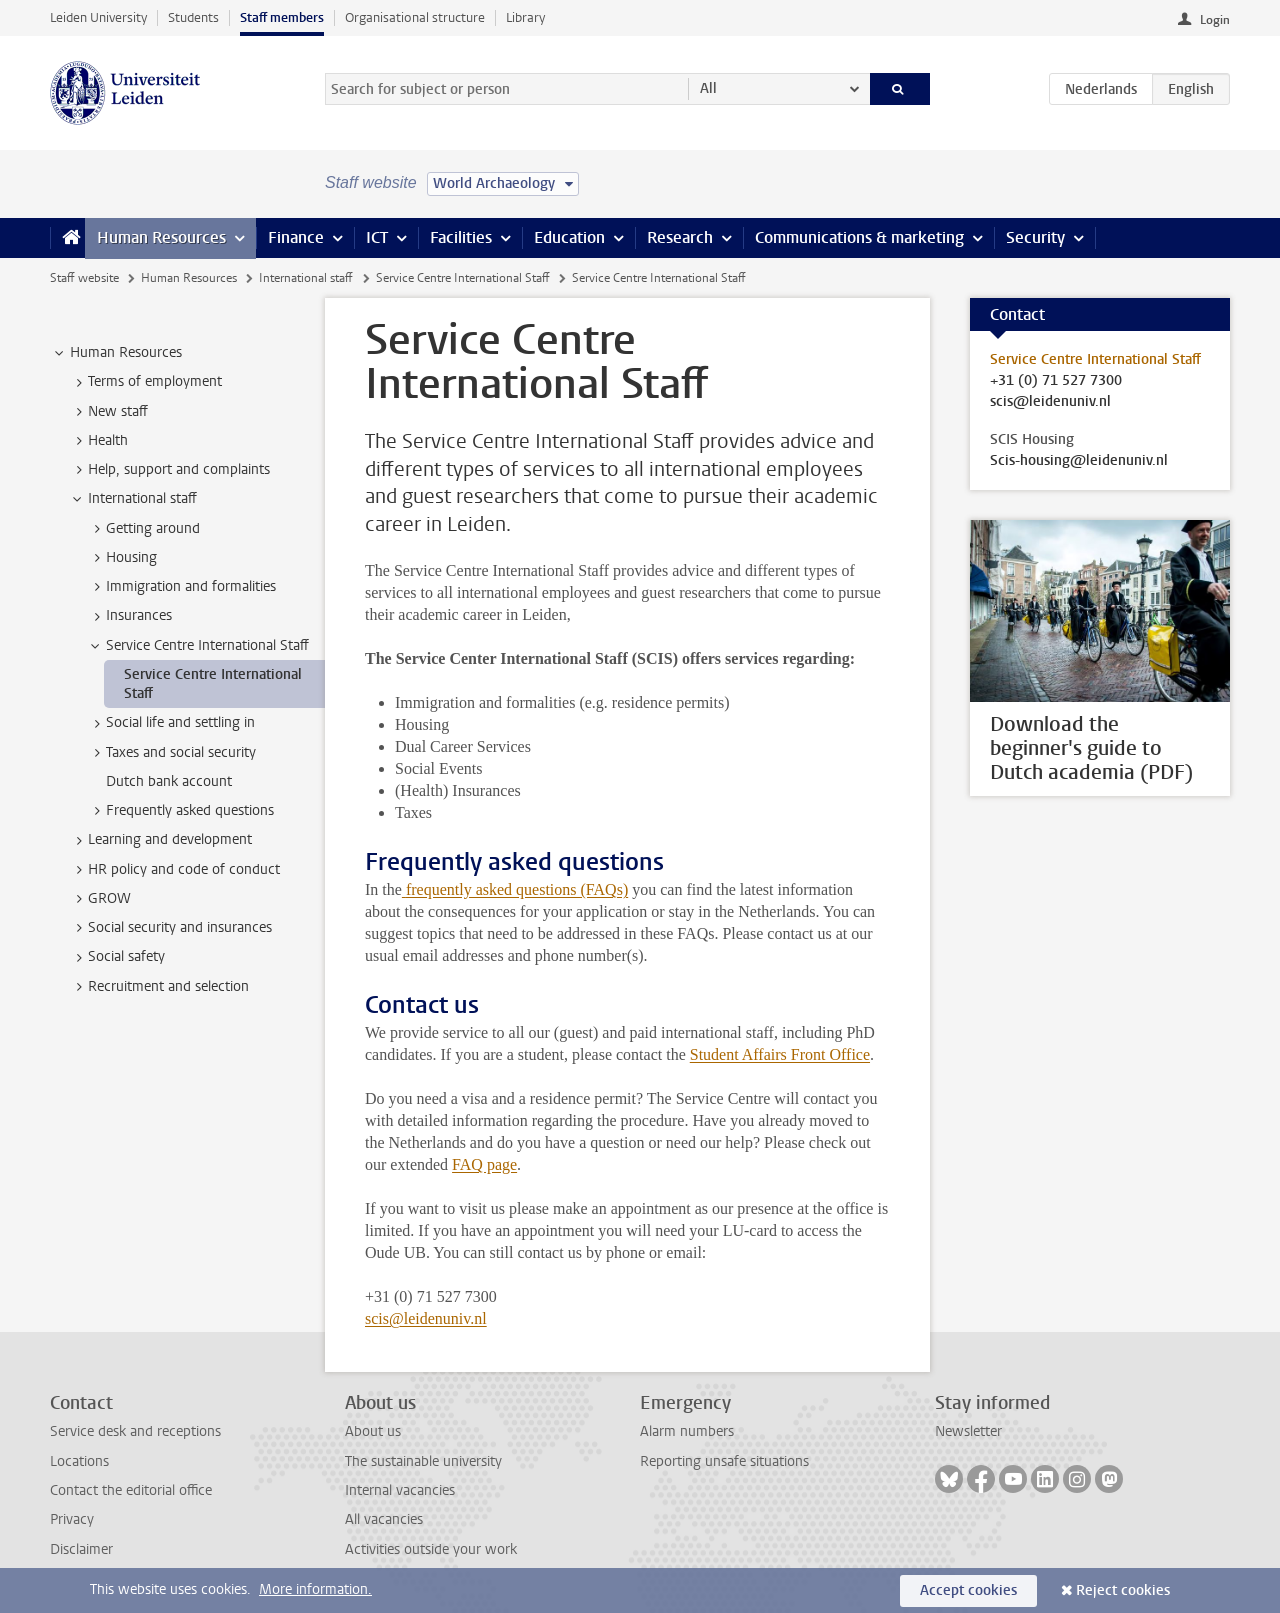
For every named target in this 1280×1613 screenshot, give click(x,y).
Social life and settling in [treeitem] (171, 723)
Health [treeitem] (98, 441)
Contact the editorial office (131, 1490)
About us (373, 1431)
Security (1035, 237)
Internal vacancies (400, 1490)
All (708, 88)
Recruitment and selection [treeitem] (159, 987)
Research (680, 237)
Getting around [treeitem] (143, 529)
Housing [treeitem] (122, 558)
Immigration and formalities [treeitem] (181, 587)
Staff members (282, 17)
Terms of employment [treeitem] (145, 382)
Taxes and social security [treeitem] (171, 753)
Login (1215, 20)
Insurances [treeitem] (129, 616)
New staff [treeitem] (108, 412)
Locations (79, 1461)
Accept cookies (968, 1590)
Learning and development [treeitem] (160, 840)
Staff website (84, 278)
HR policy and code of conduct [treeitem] (174, 870)
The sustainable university (423, 1461)
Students (193, 17)
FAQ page (484, 1164)
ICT (377, 237)
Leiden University (98, 17)
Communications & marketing (859, 237)
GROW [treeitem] (100, 899)
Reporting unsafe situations (724, 1461)
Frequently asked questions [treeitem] (180, 811)
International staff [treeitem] (133, 499)
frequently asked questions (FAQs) (517, 889)
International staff (306, 278)
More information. (315, 1589)
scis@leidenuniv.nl (426, 1318)
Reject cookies (1123, 1590)
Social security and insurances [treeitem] (170, 928)
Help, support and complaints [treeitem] (169, 470)
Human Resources (161, 237)
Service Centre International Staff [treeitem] (198, 646)
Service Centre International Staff (463, 278)
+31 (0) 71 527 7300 (1056, 381)
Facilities (461, 237)
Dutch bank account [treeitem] (169, 781)
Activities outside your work (431, 1549)
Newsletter (968, 1431)
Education (569, 237)
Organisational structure (415, 17)
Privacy (72, 1519)
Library (525, 17)
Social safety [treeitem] (117, 957)
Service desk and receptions (135, 1431)
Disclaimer (81, 1549)
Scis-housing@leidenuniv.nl (1079, 461)
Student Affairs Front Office (780, 1054)
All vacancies (384, 1519)
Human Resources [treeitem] (116, 353)
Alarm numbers (687, 1431)
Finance (296, 237)
